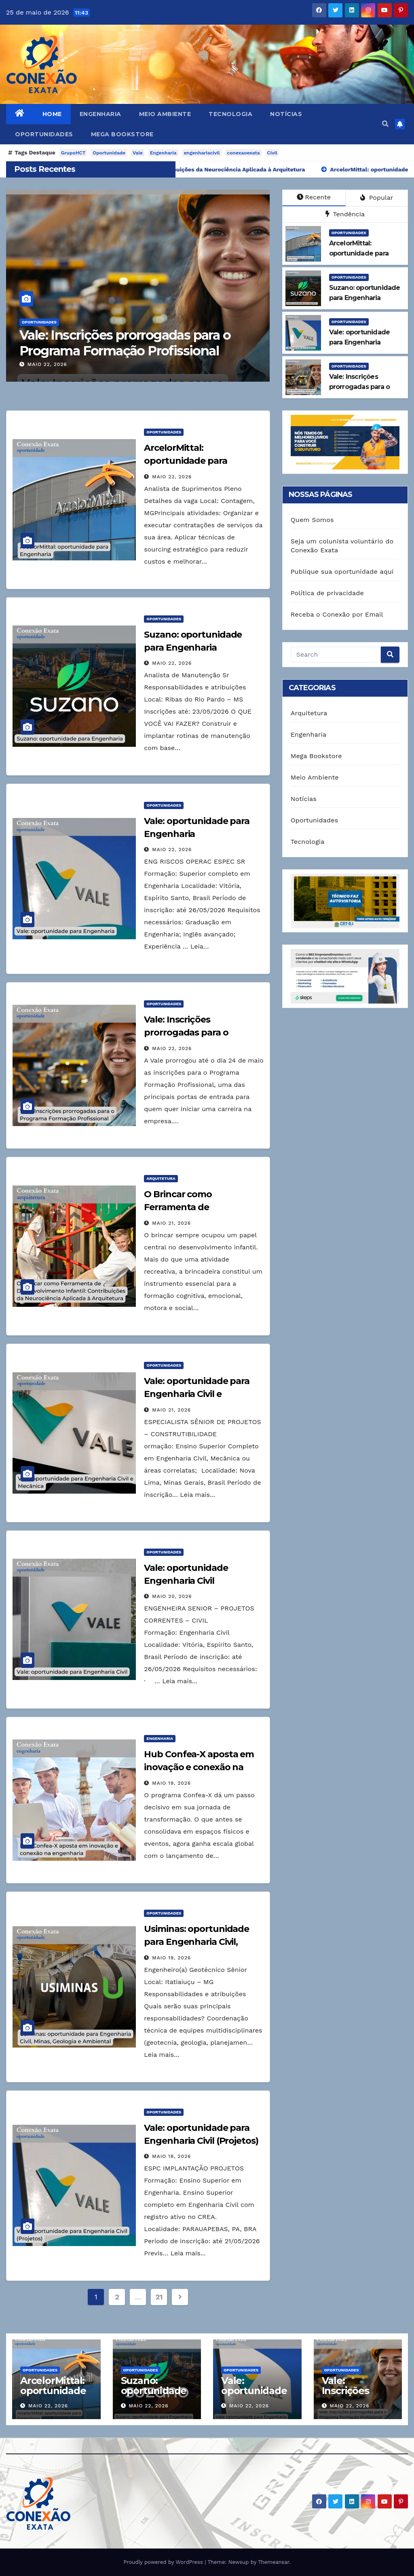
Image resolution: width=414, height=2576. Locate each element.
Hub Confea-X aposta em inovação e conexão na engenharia (199, 1767)
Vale (138, 153)
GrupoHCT (73, 153)
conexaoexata (243, 153)
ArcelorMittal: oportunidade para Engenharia (185, 460)
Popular (376, 197)
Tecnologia (230, 114)
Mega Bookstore (122, 134)
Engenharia (100, 114)
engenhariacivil (202, 153)
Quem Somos (312, 520)
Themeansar (273, 2562)
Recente (314, 197)
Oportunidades (44, 134)
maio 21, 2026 (171, 1223)
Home (52, 114)
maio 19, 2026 (171, 1783)
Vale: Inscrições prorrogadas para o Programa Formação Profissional (130, 342)
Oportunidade (109, 153)
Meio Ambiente (165, 114)
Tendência (345, 214)
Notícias (286, 114)
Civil (272, 153)
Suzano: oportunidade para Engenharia (154, 2396)
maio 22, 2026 (53, 364)
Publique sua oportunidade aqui (342, 571)
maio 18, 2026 (171, 2156)
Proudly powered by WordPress (164, 2562)
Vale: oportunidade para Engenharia (254, 2396)
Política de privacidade (327, 593)
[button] (385, 124)
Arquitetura (160, 1178)
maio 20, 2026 (172, 1596)
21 (159, 2297)
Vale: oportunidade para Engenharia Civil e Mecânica (196, 1394)
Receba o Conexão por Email (337, 614)
